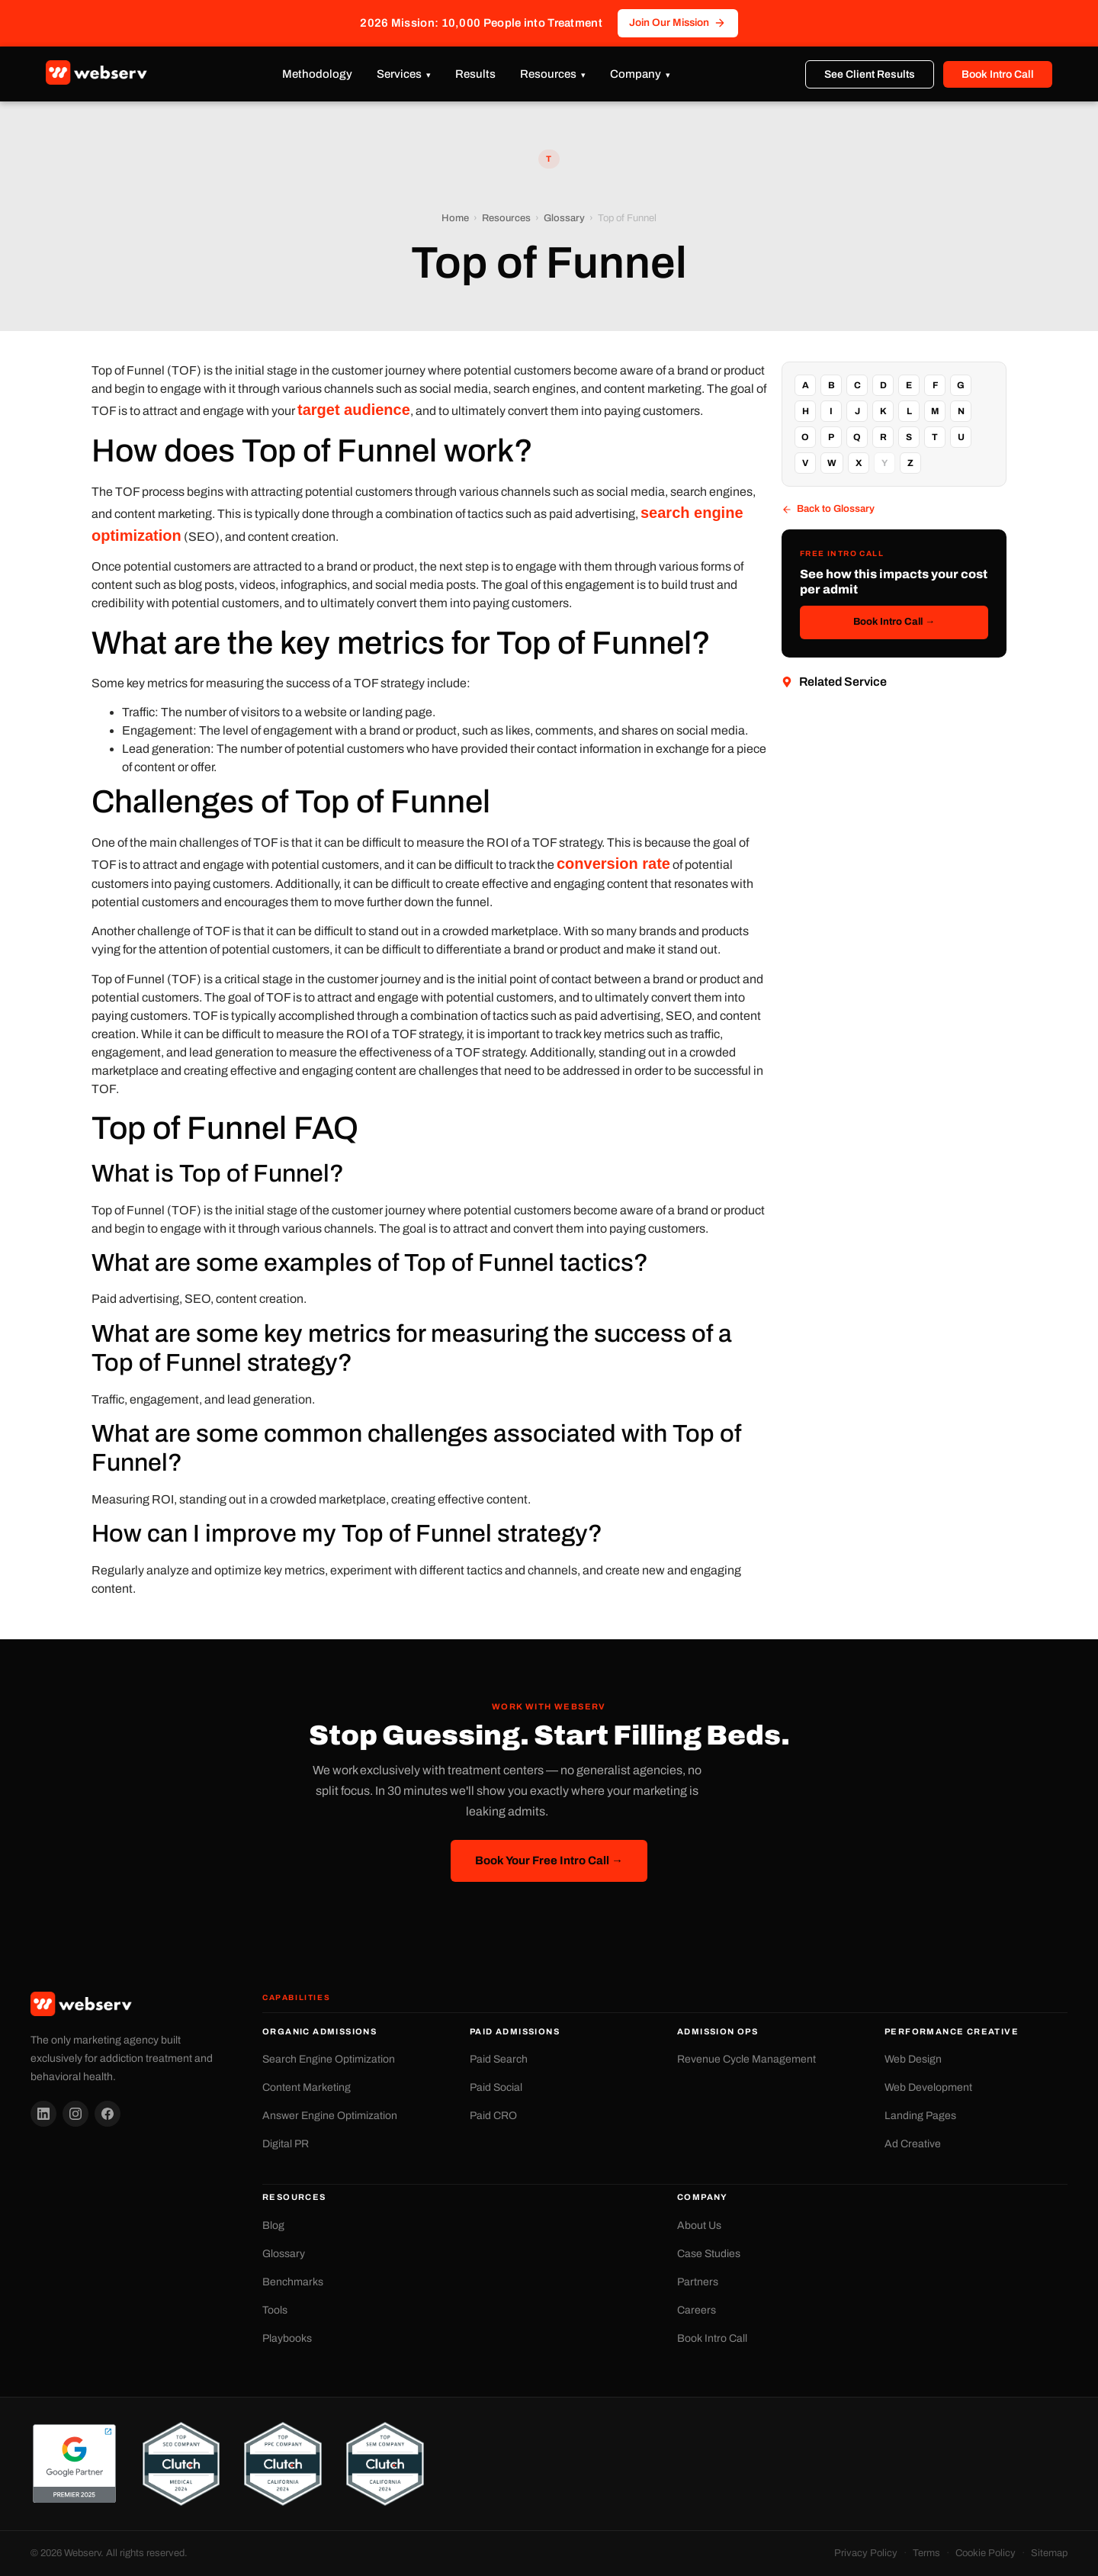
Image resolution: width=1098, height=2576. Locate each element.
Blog (273, 2225)
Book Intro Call (998, 74)
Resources (548, 74)
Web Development (928, 2087)
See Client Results (869, 74)
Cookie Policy (985, 2553)
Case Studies (708, 2253)
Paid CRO (493, 2115)
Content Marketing (306, 2087)
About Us (699, 2225)
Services (399, 74)
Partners (697, 2282)
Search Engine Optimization (328, 2059)
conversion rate (613, 863)
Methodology (317, 74)
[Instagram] (75, 2114)
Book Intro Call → (894, 621)
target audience (353, 409)
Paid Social (496, 2087)
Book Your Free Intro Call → (549, 1860)
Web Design (913, 2059)
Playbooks (287, 2338)
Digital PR (285, 2144)
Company (635, 74)
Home (455, 218)
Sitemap (1049, 2553)
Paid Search (499, 2059)
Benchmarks (292, 2282)
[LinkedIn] (43, 2114)
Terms (926, 2553)
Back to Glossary (828, 509)
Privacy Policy (865, 2553)
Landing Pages (920, 2115)
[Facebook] (107, 2114)
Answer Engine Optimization (329, 2115)
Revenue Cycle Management (746, 2059)
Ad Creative (912, 2144)
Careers (696, 2310)
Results (475, 74)
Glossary (564, 218)
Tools (274, 2310)
